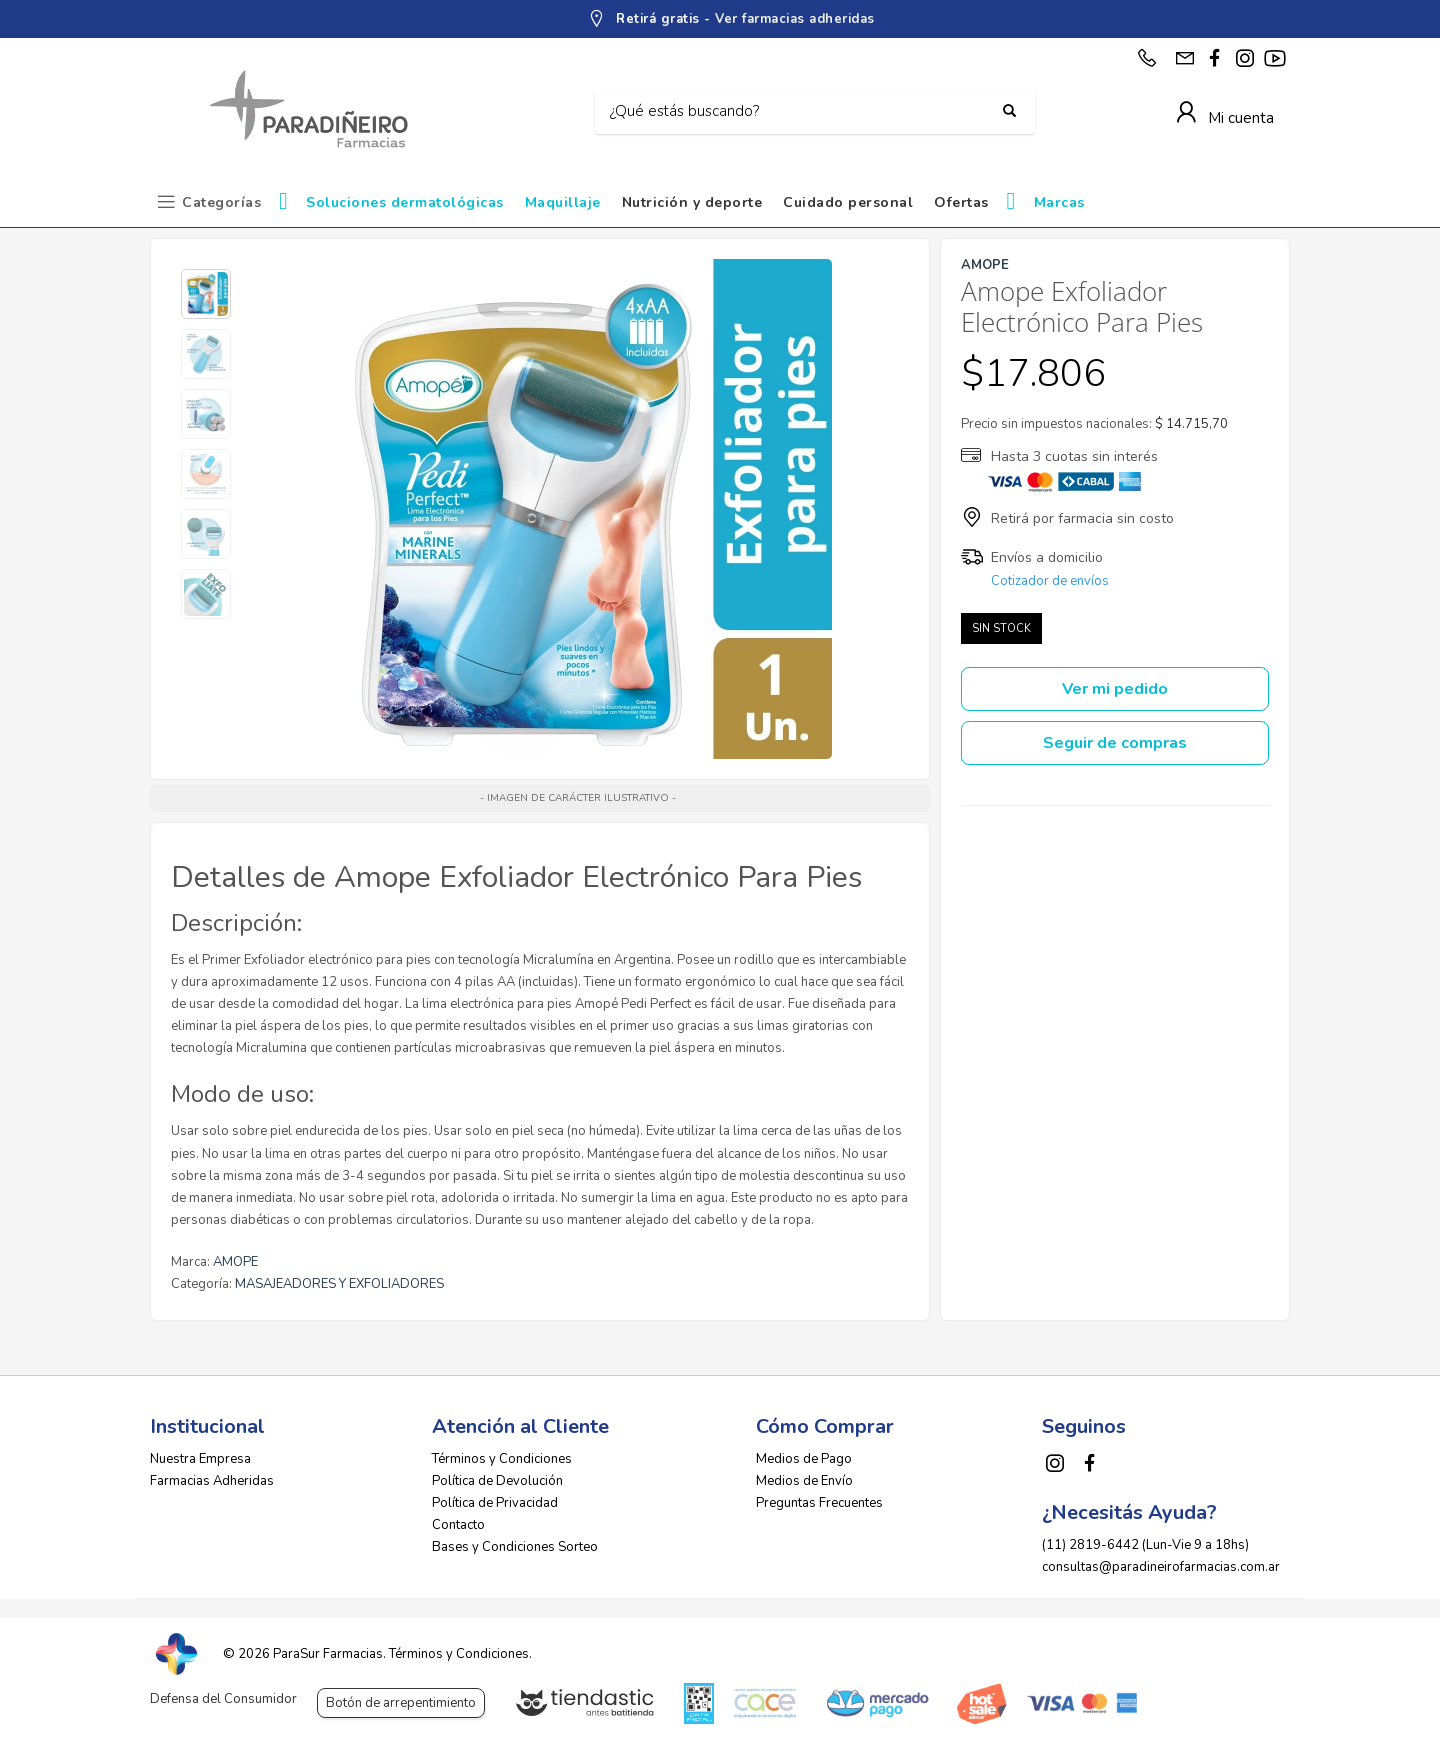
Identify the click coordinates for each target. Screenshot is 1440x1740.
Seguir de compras (1115, 743)
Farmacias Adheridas (212, 1481)
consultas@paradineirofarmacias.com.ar (1161, 1567)
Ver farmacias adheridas (795, 19)
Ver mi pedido (1115, 689)
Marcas (1059, 202)
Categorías (221, 202)
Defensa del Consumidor (223, 1699)
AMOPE (235, 1262)
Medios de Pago (804, 1459)
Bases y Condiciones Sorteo (515, 1547)
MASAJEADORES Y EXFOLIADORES (339, 1284)
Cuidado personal (848, 202)
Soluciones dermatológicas (405, 202)
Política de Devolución (497, 1481)
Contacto (458, 1525)
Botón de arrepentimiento (401, 1703)
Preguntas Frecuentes (819, 1503)
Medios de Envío (804, 1481)
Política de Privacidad (495, 1503)
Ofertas (961, 202)
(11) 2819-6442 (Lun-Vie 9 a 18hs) (1145, 1545)
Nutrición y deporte (692, 202)
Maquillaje (563, 202)
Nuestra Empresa (200, 1459)
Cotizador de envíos (1050, 581)
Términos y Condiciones (502, 1459)
